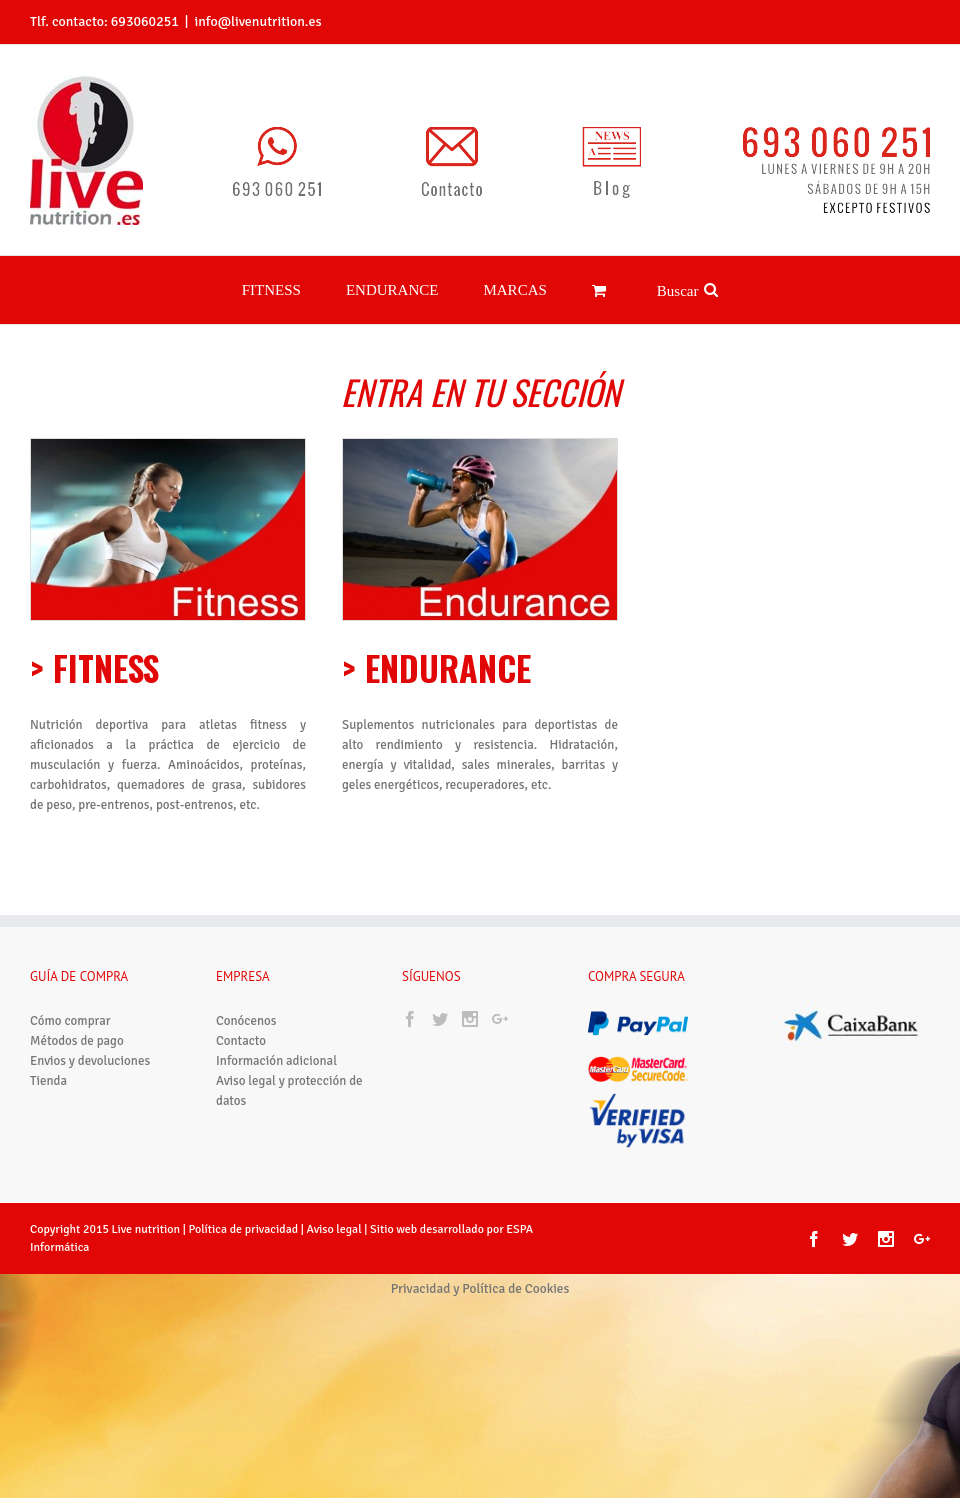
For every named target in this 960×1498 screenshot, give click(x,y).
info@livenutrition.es (257, 21)
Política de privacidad (243, 1229)
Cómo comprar (70, 1021)
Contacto (241, 1041)
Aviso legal (336, 1229)
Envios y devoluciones (90, 1061)
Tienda (48, 1081)
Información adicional (276, 1061)
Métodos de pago (77, 1041)
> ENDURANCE (436, 667)
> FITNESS (94, 667)
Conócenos (246, 1021)
